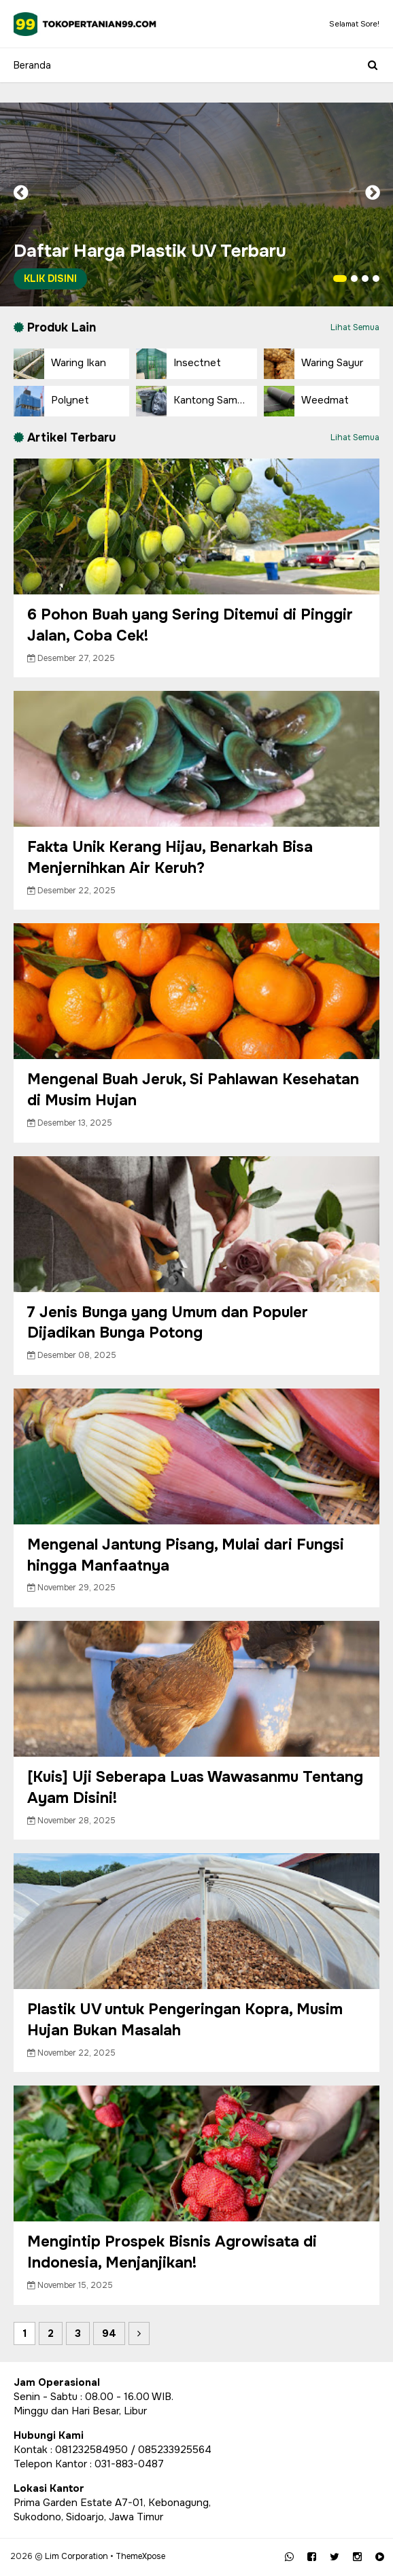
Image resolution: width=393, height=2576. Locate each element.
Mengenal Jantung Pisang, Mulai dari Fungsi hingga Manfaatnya (185, 1555)
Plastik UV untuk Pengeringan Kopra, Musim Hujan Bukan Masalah (185, 2020)
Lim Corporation (76, 2556)
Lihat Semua (354, 327)
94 (109, 2333)
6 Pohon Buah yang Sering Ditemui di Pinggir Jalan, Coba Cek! (190, 625)
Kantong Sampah (195, 401)
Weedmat (306, 401)
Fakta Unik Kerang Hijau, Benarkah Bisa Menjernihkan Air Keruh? (170, 858)
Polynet (51, 401)
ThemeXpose (140, 2556)
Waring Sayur (313, 363)
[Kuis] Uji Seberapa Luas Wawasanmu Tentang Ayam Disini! (195, 1788)
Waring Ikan (60, 363)
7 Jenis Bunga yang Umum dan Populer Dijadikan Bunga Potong (167, 1323)
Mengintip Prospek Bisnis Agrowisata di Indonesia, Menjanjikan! (172, 2252)
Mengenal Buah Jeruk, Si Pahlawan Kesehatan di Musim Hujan (193, 1090)
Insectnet (178, 363)
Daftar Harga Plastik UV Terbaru (150, 264)
